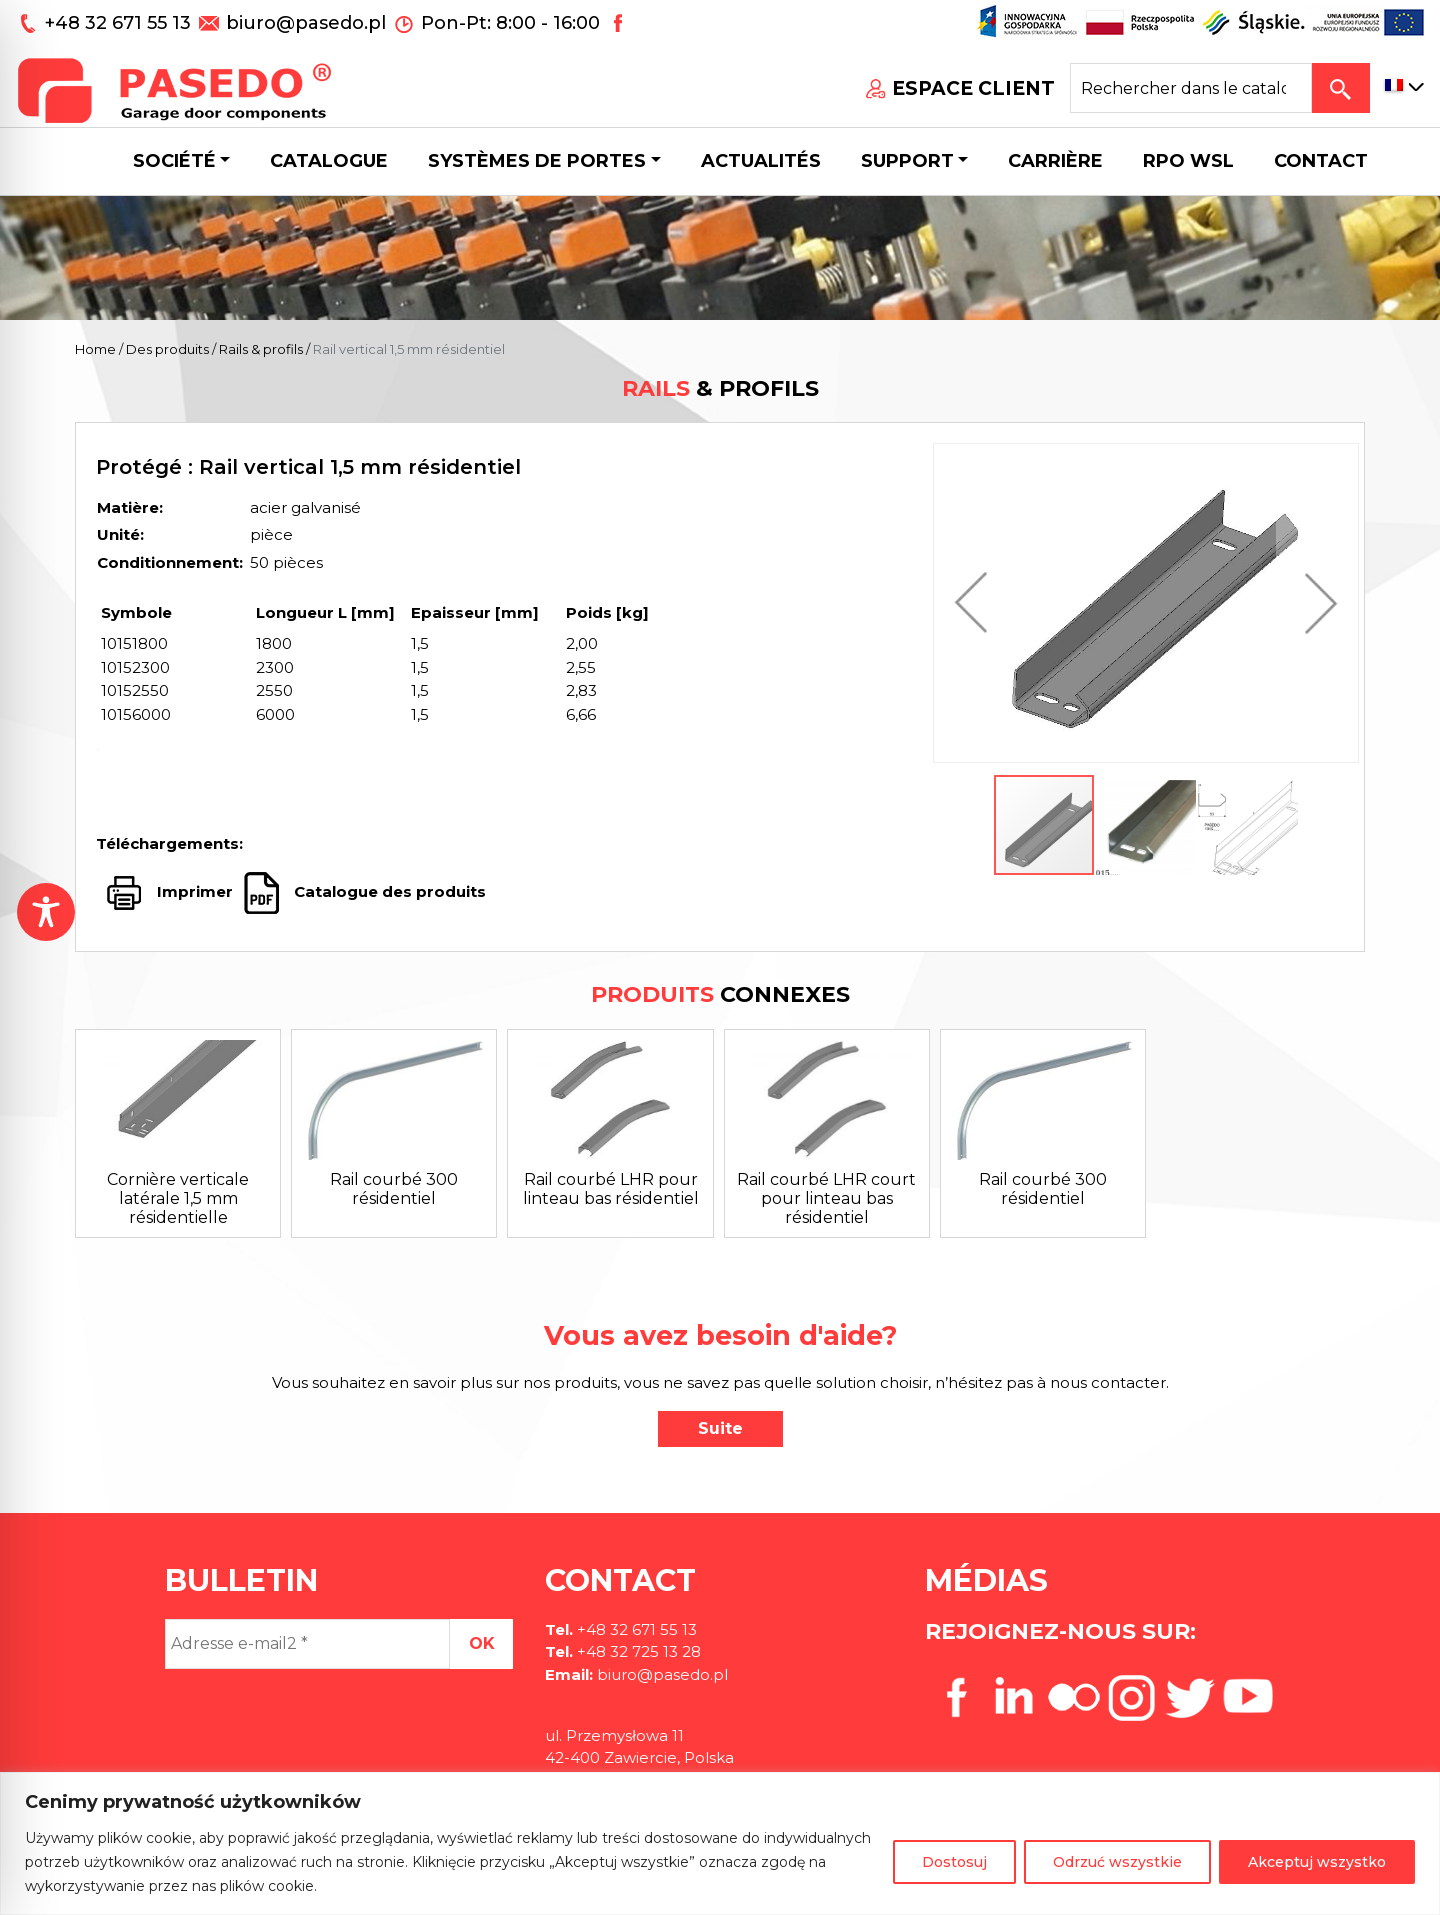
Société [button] (174, 161)
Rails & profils (261, 349)
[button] (976, 603)
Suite (720, 1428)
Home (95, 349)
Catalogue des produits (388, 891)
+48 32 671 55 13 (120, 23)
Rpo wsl (1188, 161)
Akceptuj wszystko (1317, 1862)
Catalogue (329, 161)
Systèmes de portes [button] (537, 161)
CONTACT (1321, 161)
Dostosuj (954, 1862)
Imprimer (195, 891)
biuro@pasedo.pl (306, 23)
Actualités (761, 161)
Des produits (167, 349)
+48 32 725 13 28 (637, 1651)
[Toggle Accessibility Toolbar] (46, 912)
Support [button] (907, 161)
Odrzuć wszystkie (1117, 1862)
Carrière (1055, 161)
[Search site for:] (1191, 88)
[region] (720, 1843)
